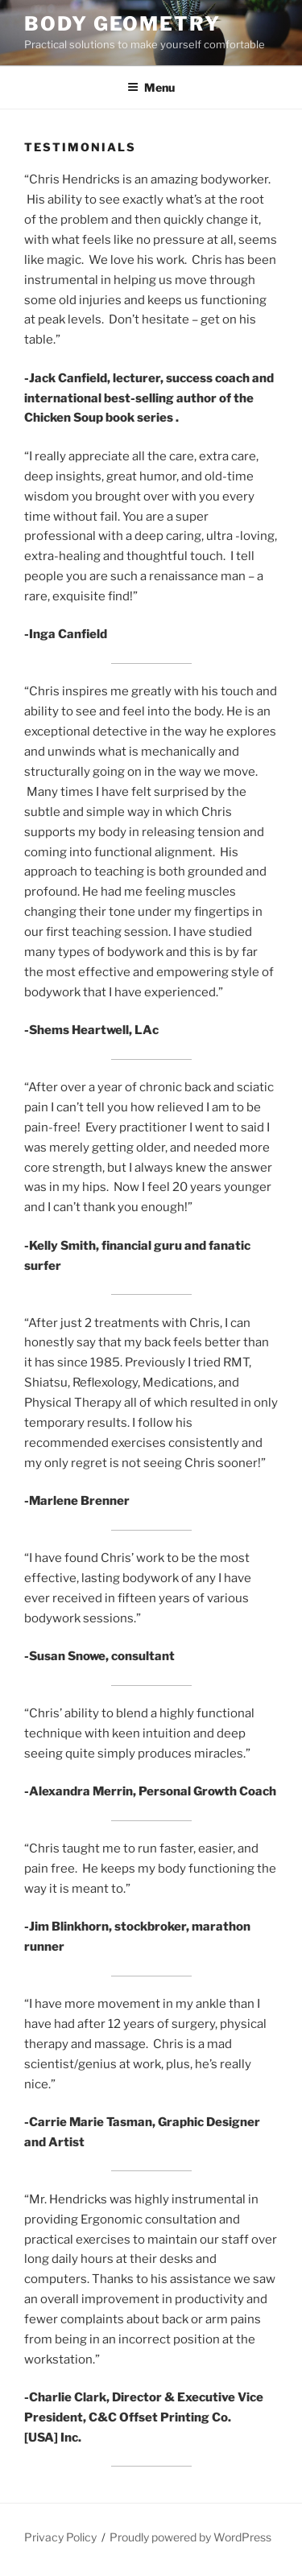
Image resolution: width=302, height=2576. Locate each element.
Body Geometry (122, 23)
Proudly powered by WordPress (190, 2537)
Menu (151, 87)
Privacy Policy (60, 2537)
